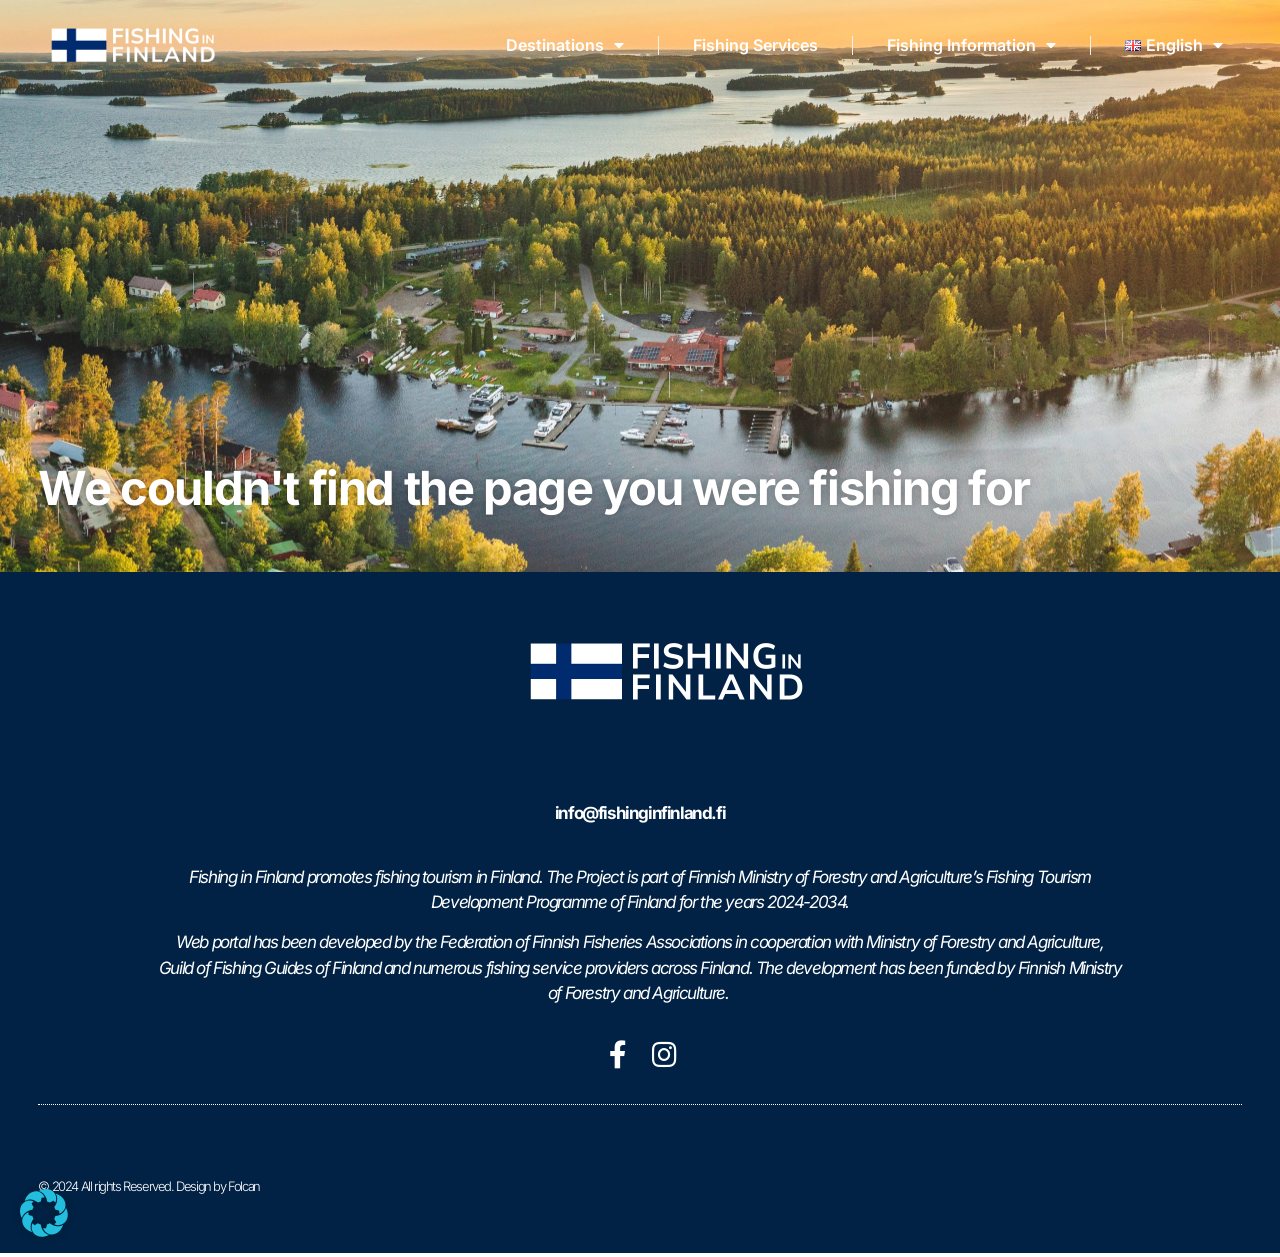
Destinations (565, 45)
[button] (44, 1213)
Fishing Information (971, 45)
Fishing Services (755, 45)
